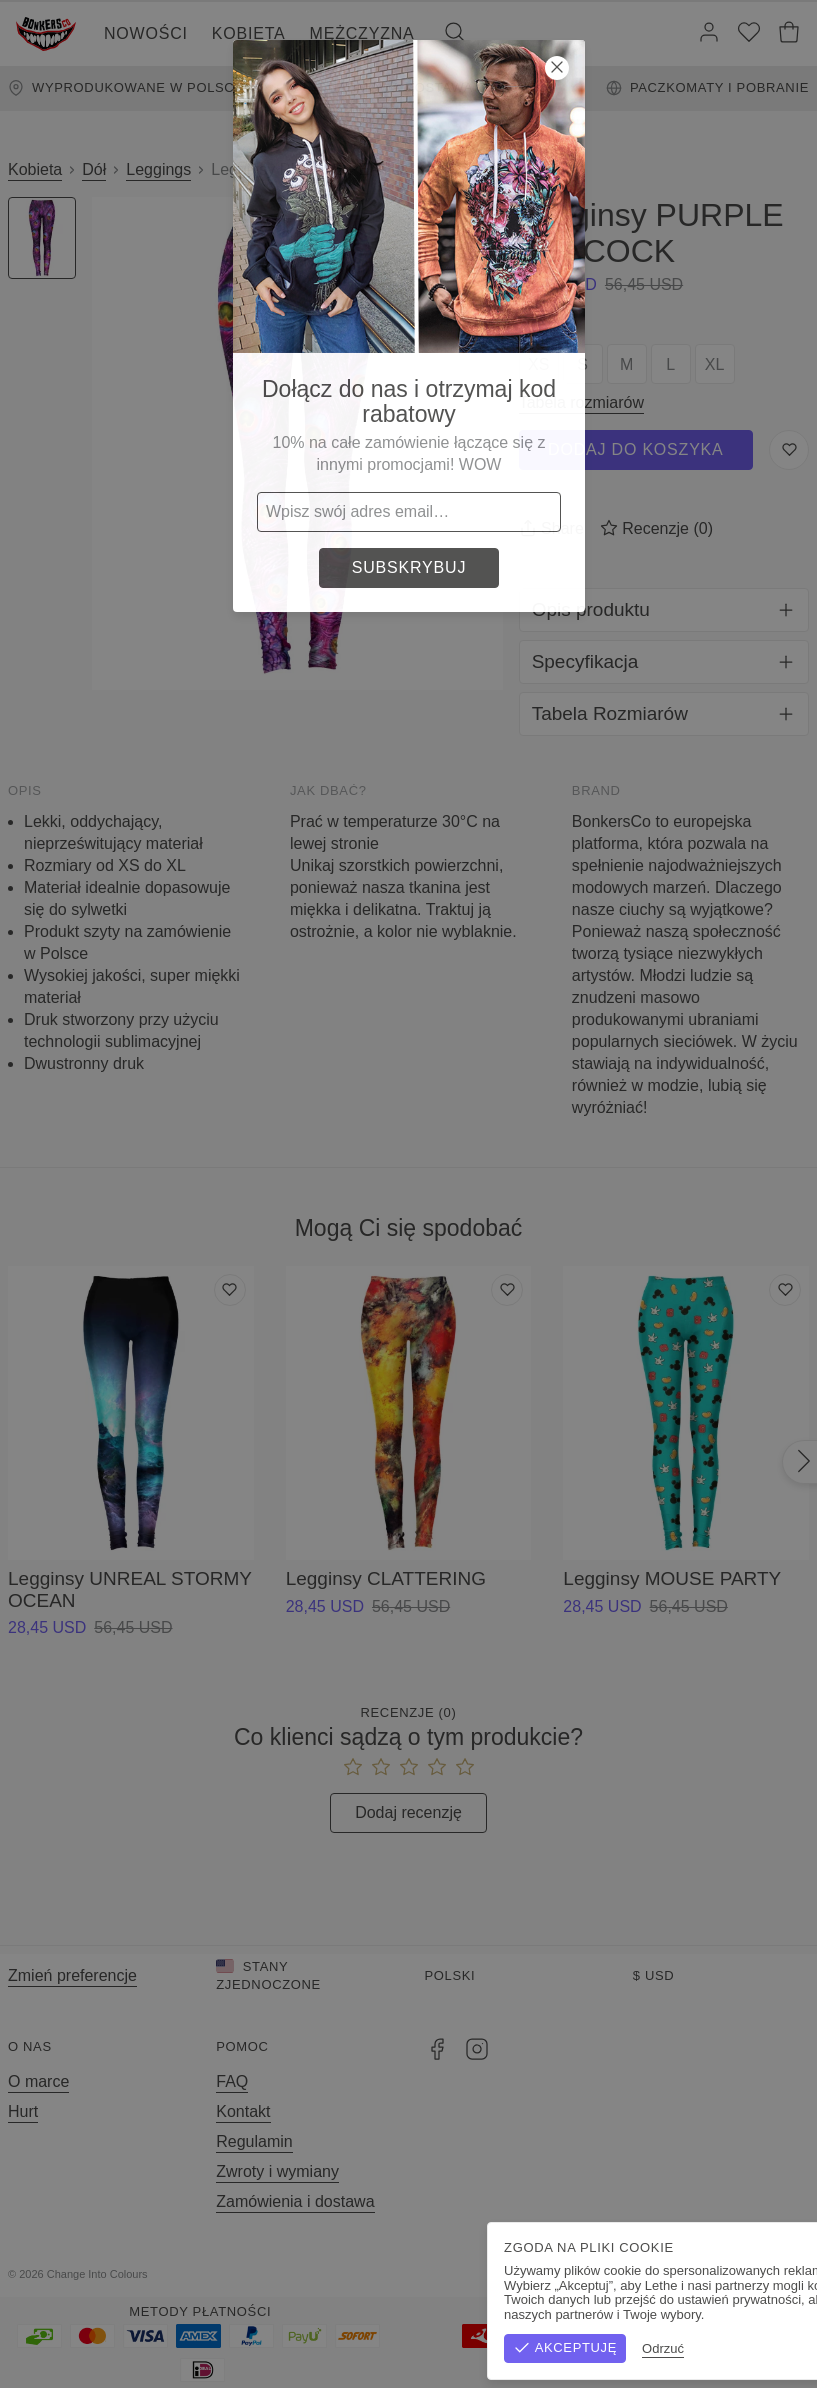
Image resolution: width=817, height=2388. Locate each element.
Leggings (158, 169)
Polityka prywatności (735, 2274)
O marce (38, 2081)
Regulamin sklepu (589, 2274)
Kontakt (243, 2111)
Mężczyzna (362, 33)
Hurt (23, 2111)
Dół (94, 169)
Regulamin (254, 2141)
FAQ (232, 2081)
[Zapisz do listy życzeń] (789, 450)
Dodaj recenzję (408, 1812)
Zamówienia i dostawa (295, 2201)
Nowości (146, 33)
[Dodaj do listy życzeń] (230, 1290)
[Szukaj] (455, 34)
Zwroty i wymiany (277, 2171)
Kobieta (249, 33)
